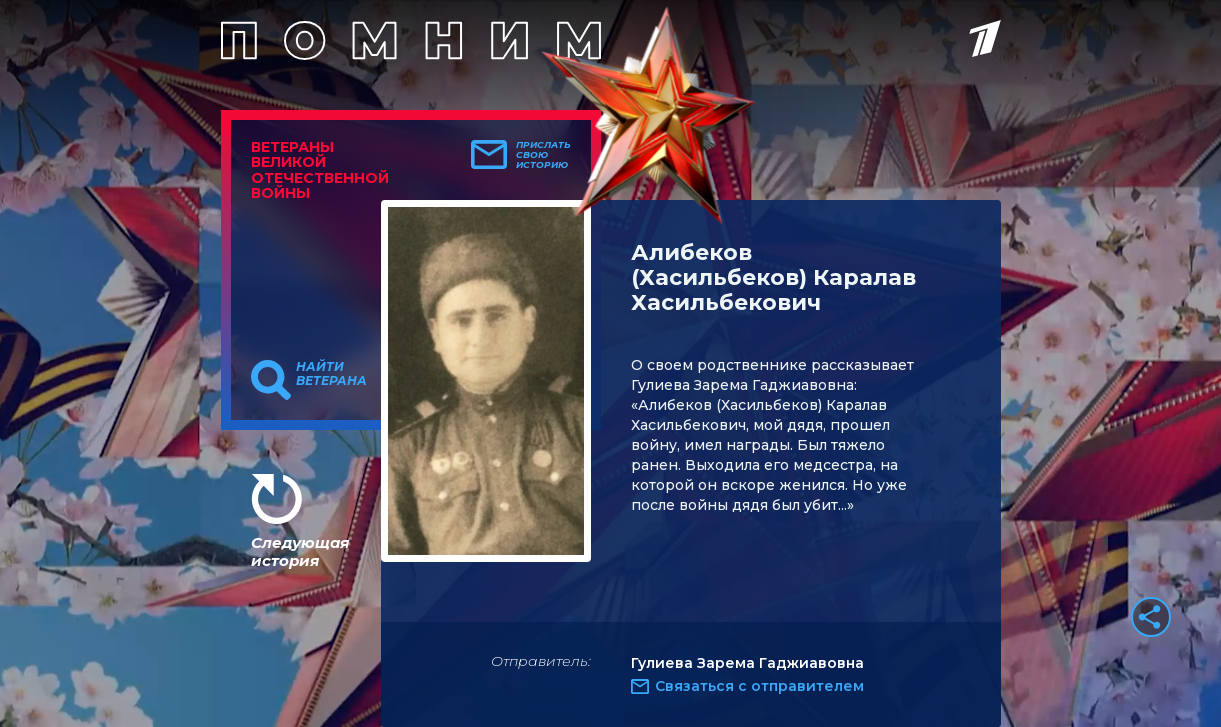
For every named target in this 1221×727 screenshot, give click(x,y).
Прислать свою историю (543, 155)
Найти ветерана (331, 374)
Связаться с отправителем (759, 686)
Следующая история (300, 551)
